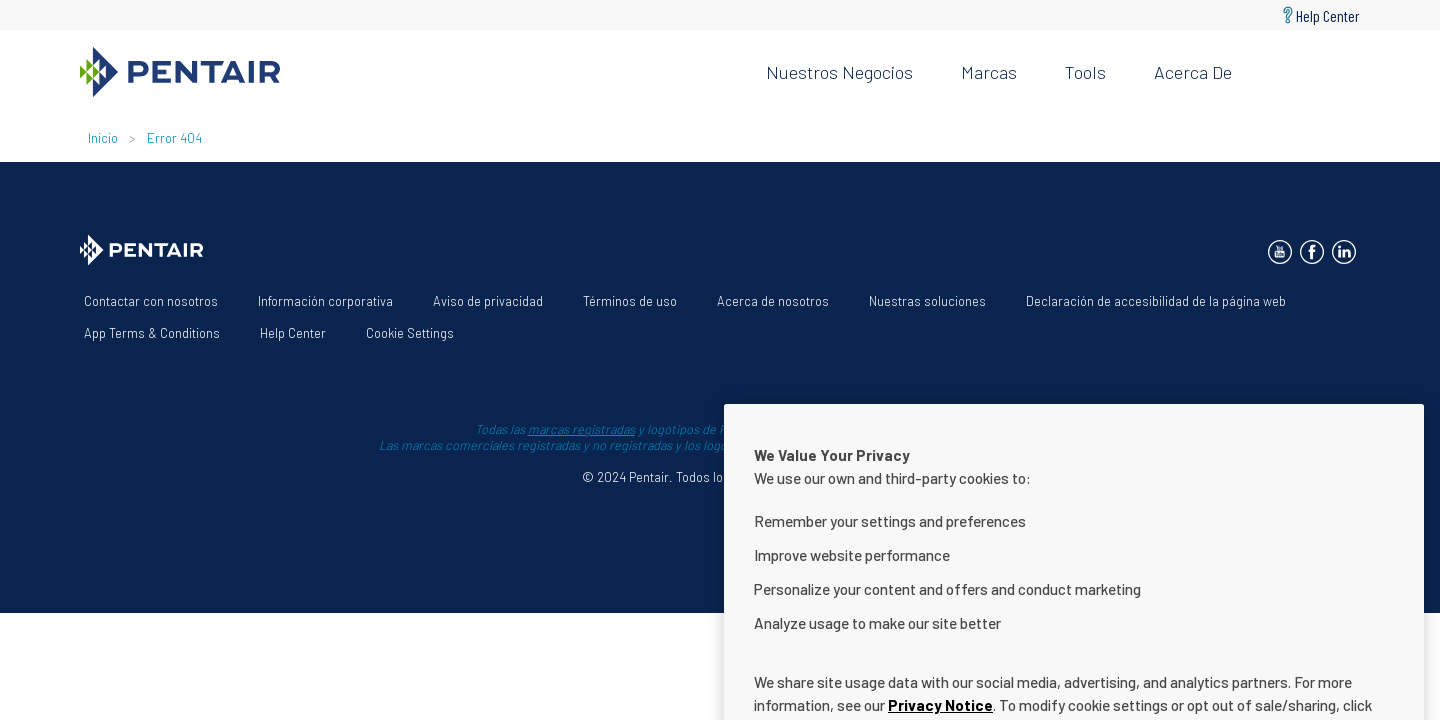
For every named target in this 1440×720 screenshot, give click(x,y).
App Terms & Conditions (152, 333)
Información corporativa (325, 301)
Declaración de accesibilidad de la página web (1156, 301)
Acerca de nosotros (773, 301)
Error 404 (174, 138)
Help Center (1328, 15)
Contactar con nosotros (151, 301)
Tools (1085, 72)
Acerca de (1193, 72)
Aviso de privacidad (488, 301)
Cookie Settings (410, 333)
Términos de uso (630, 301)
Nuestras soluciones (927, 301)
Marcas (989, 72)
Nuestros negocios (839, 72)
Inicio (104, 138)
